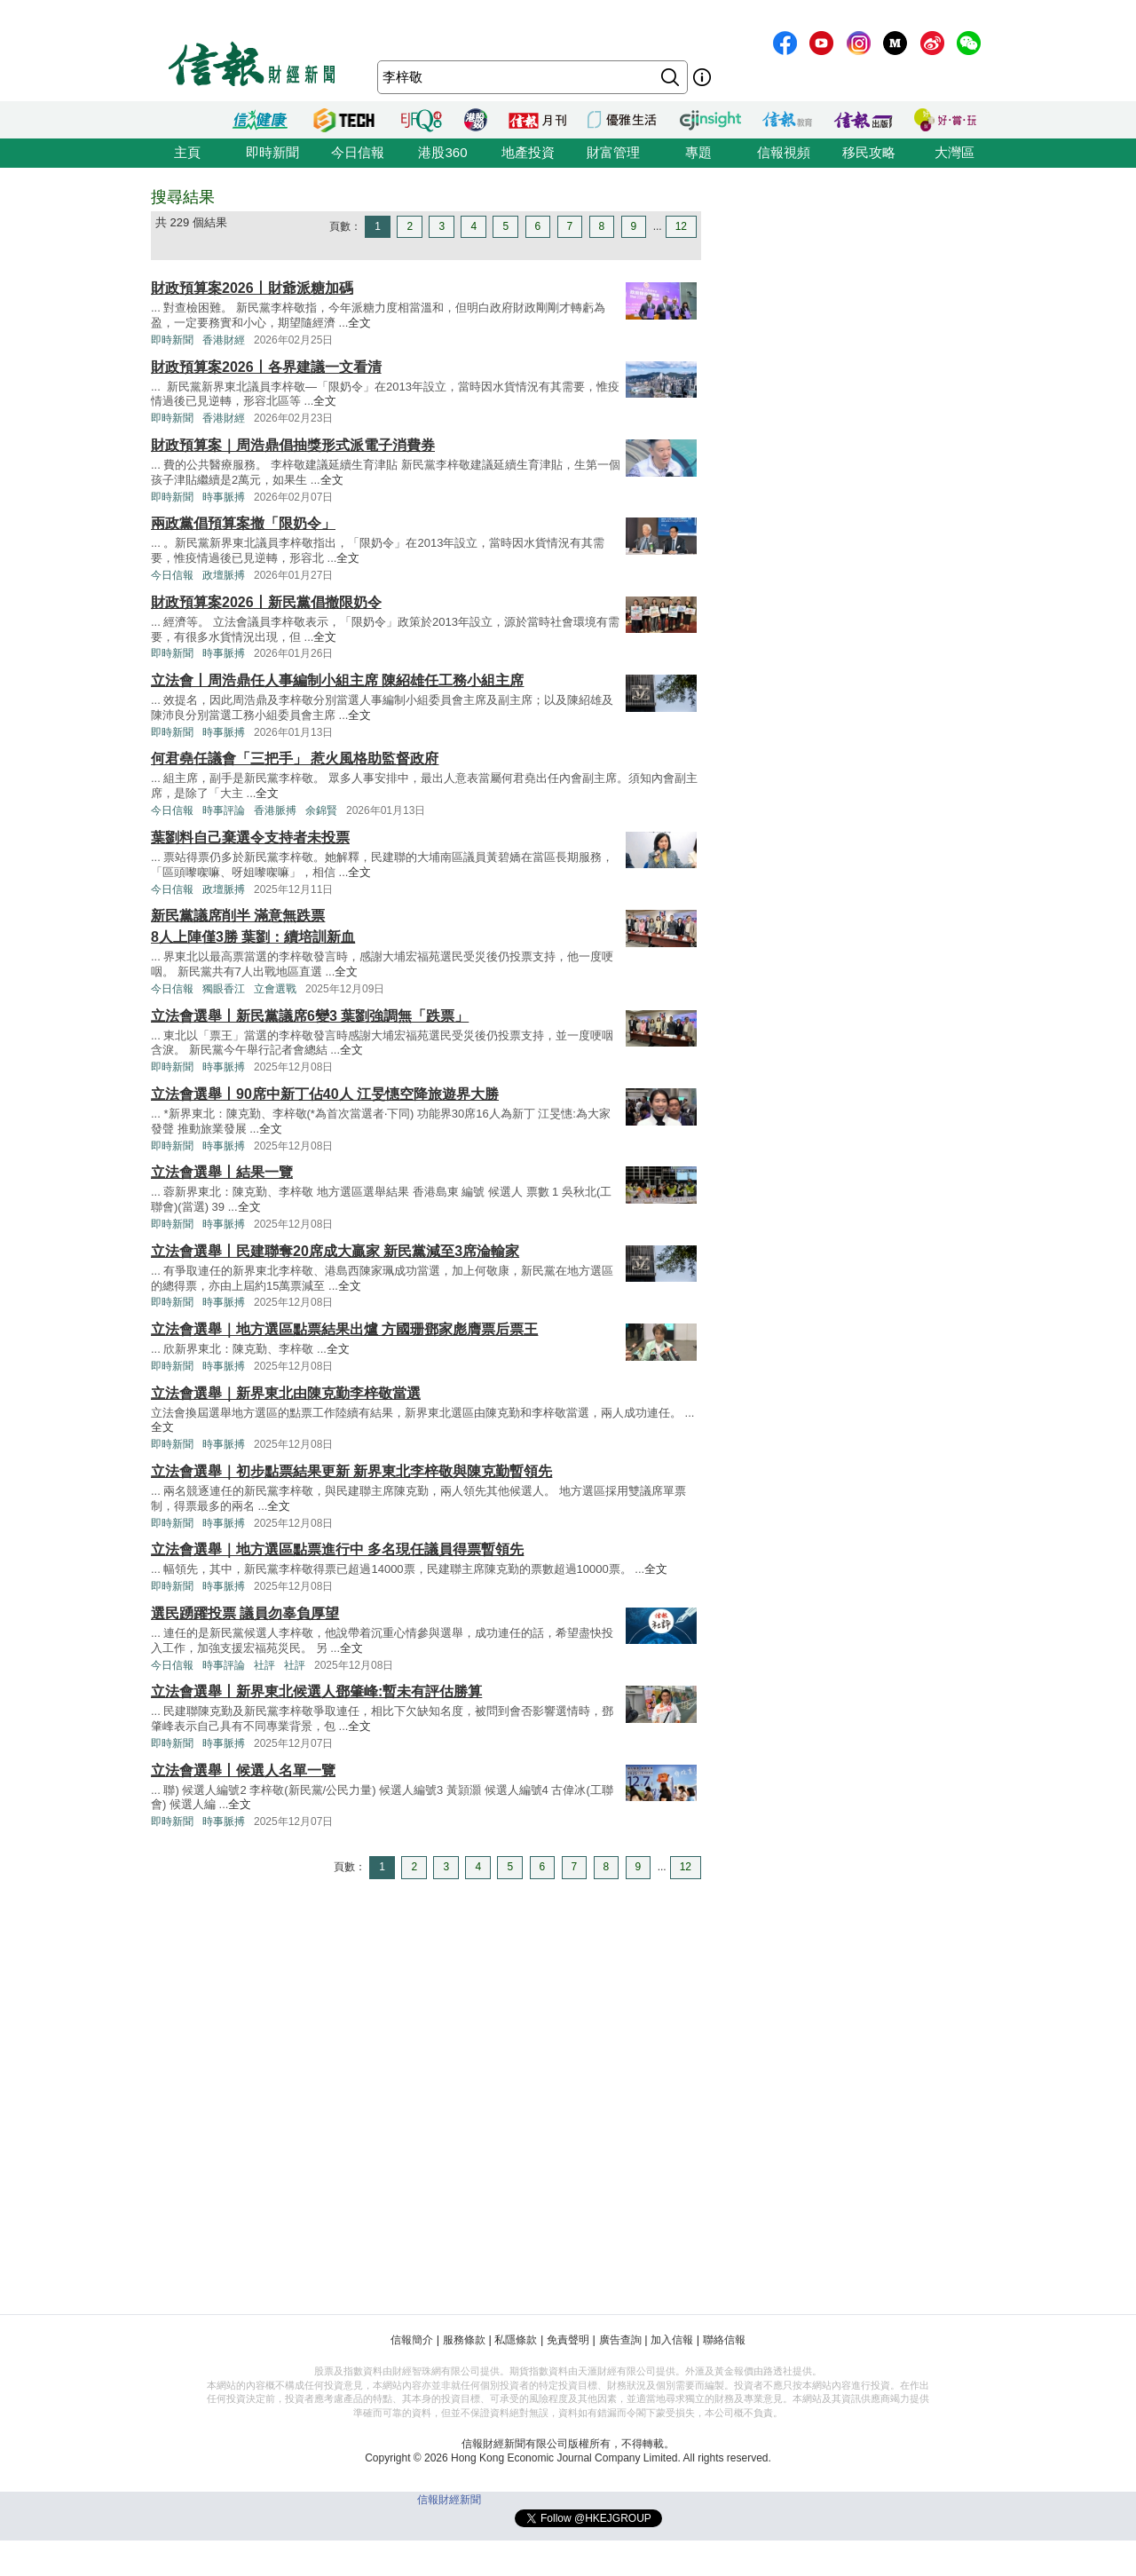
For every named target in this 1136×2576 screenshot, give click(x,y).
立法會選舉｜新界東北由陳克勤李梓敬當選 (286, 1393)
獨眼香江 (223, 989)
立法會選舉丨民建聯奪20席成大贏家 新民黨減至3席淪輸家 (335, 1251)
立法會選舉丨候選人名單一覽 (243, 1770)
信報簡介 (411, 2340)
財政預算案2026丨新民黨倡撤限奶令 (266, 602)
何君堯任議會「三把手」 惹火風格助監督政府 (294, 758)
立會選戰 (275, 989)
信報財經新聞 (449, 2499)
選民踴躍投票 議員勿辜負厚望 (245, 1613)
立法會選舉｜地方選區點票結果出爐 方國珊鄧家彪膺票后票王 (344, 1329)
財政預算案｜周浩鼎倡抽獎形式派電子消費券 (293, 445)
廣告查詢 (620, 2340)
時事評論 (223, 810)
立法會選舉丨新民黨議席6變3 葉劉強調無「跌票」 (310, 1015)
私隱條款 (515, 2340)
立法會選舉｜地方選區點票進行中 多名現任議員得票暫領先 (337, 1549)
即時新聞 (272, 152)
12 (681, 226)
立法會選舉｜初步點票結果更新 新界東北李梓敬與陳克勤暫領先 (351, 1471)
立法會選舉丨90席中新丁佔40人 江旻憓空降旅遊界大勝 (325, 1094)
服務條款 (464, 2340)
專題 (698, 152)
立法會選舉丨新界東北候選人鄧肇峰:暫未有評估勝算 (316, 1691)
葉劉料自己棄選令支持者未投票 (250, 837)
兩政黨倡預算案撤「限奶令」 (243, 523)
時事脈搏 (223, 497)
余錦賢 (321, 810)
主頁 (187, 152)
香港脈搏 (275, 810)
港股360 (442, 152)
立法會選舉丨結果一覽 (222, 1172)
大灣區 (954, 152)
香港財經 (223, 340)
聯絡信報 (724, 2340)
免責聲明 (568, 2340)
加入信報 (672, 2340)
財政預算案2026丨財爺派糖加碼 (252, 288)
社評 (264, 1665)
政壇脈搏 (223, 575)
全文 (359, 322)
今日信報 (357, 152)
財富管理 (613, 152)
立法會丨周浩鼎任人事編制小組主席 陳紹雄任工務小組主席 (337, 680)
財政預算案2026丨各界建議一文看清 (266, 367)
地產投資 (528, 152)
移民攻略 (868, 152)
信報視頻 (783, 152)
